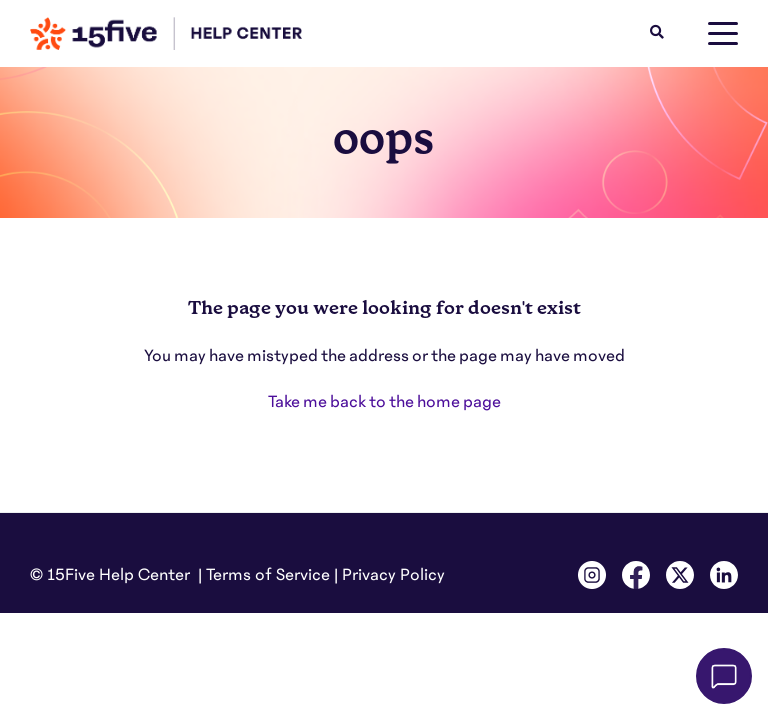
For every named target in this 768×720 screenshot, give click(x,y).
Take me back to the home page (384, 402)
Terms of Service (268, 575)
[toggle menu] (723, 34)
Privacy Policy (393, 575)
